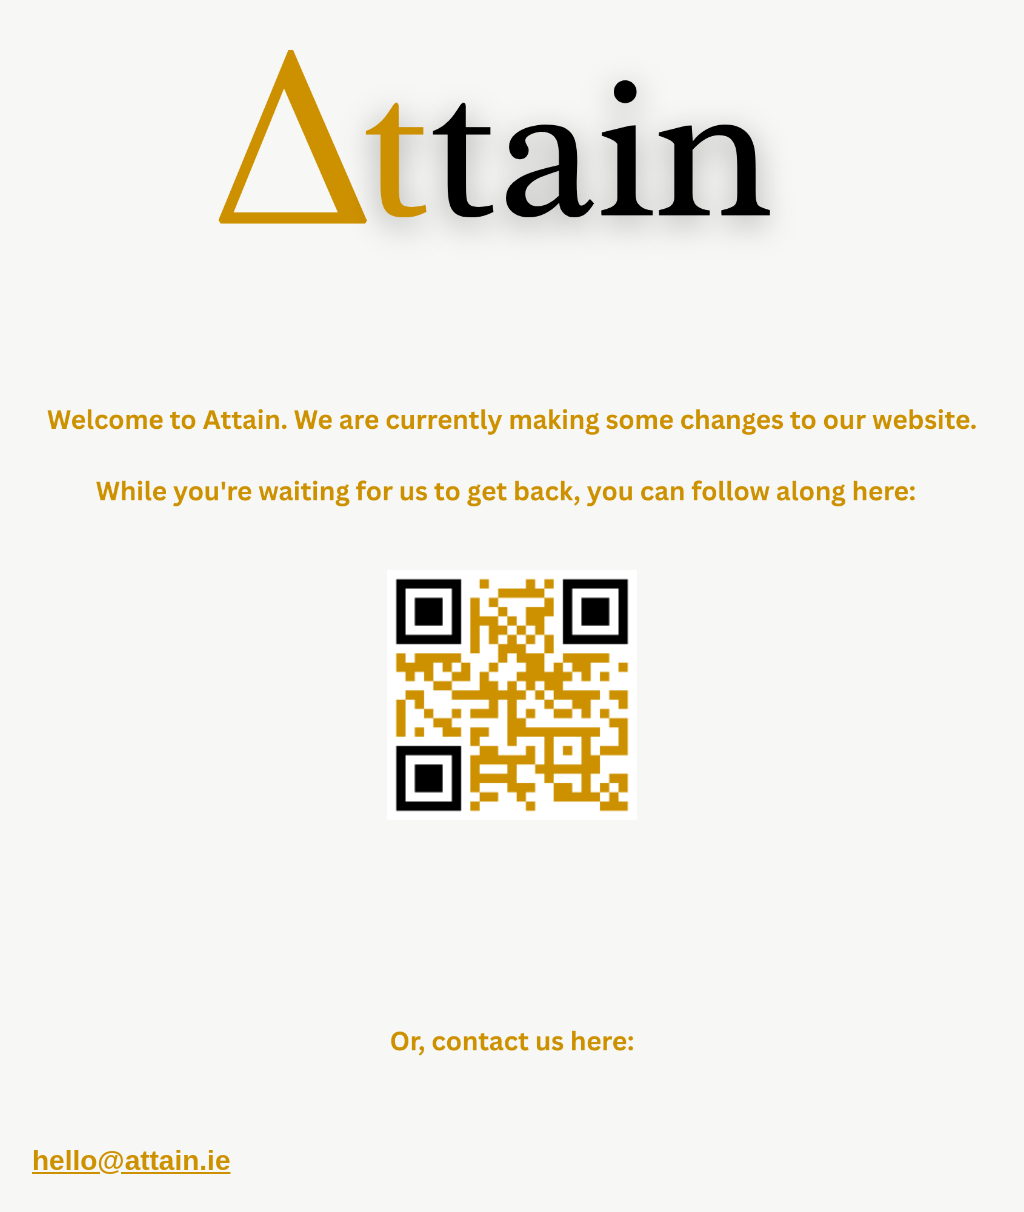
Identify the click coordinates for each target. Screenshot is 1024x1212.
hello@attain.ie (131, 1160)
